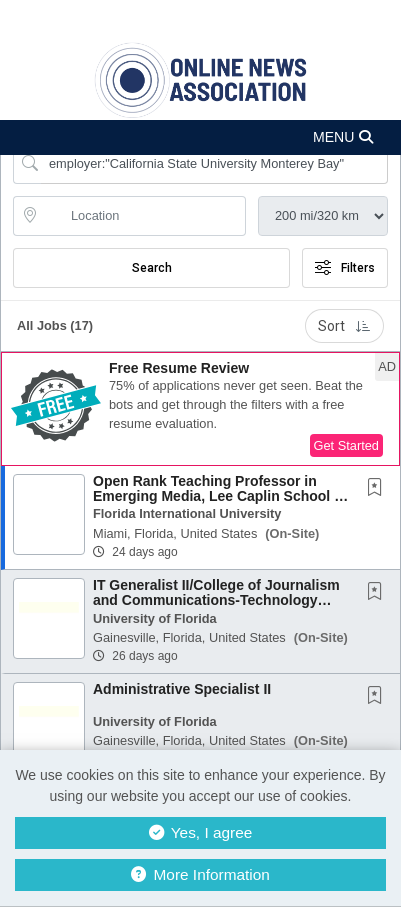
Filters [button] (345, 268)
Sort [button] (344, 326)
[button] (200, 137)
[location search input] (143, 216)
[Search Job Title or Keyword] (214, 164)
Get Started (346, 445)
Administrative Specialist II (182, 689)
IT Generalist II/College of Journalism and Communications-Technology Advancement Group (216, 600)
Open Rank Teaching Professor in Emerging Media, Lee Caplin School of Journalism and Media (220, 496)
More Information (200, 874)
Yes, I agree (201, 832)
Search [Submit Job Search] (152, 268)
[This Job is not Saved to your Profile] (379, 489)
